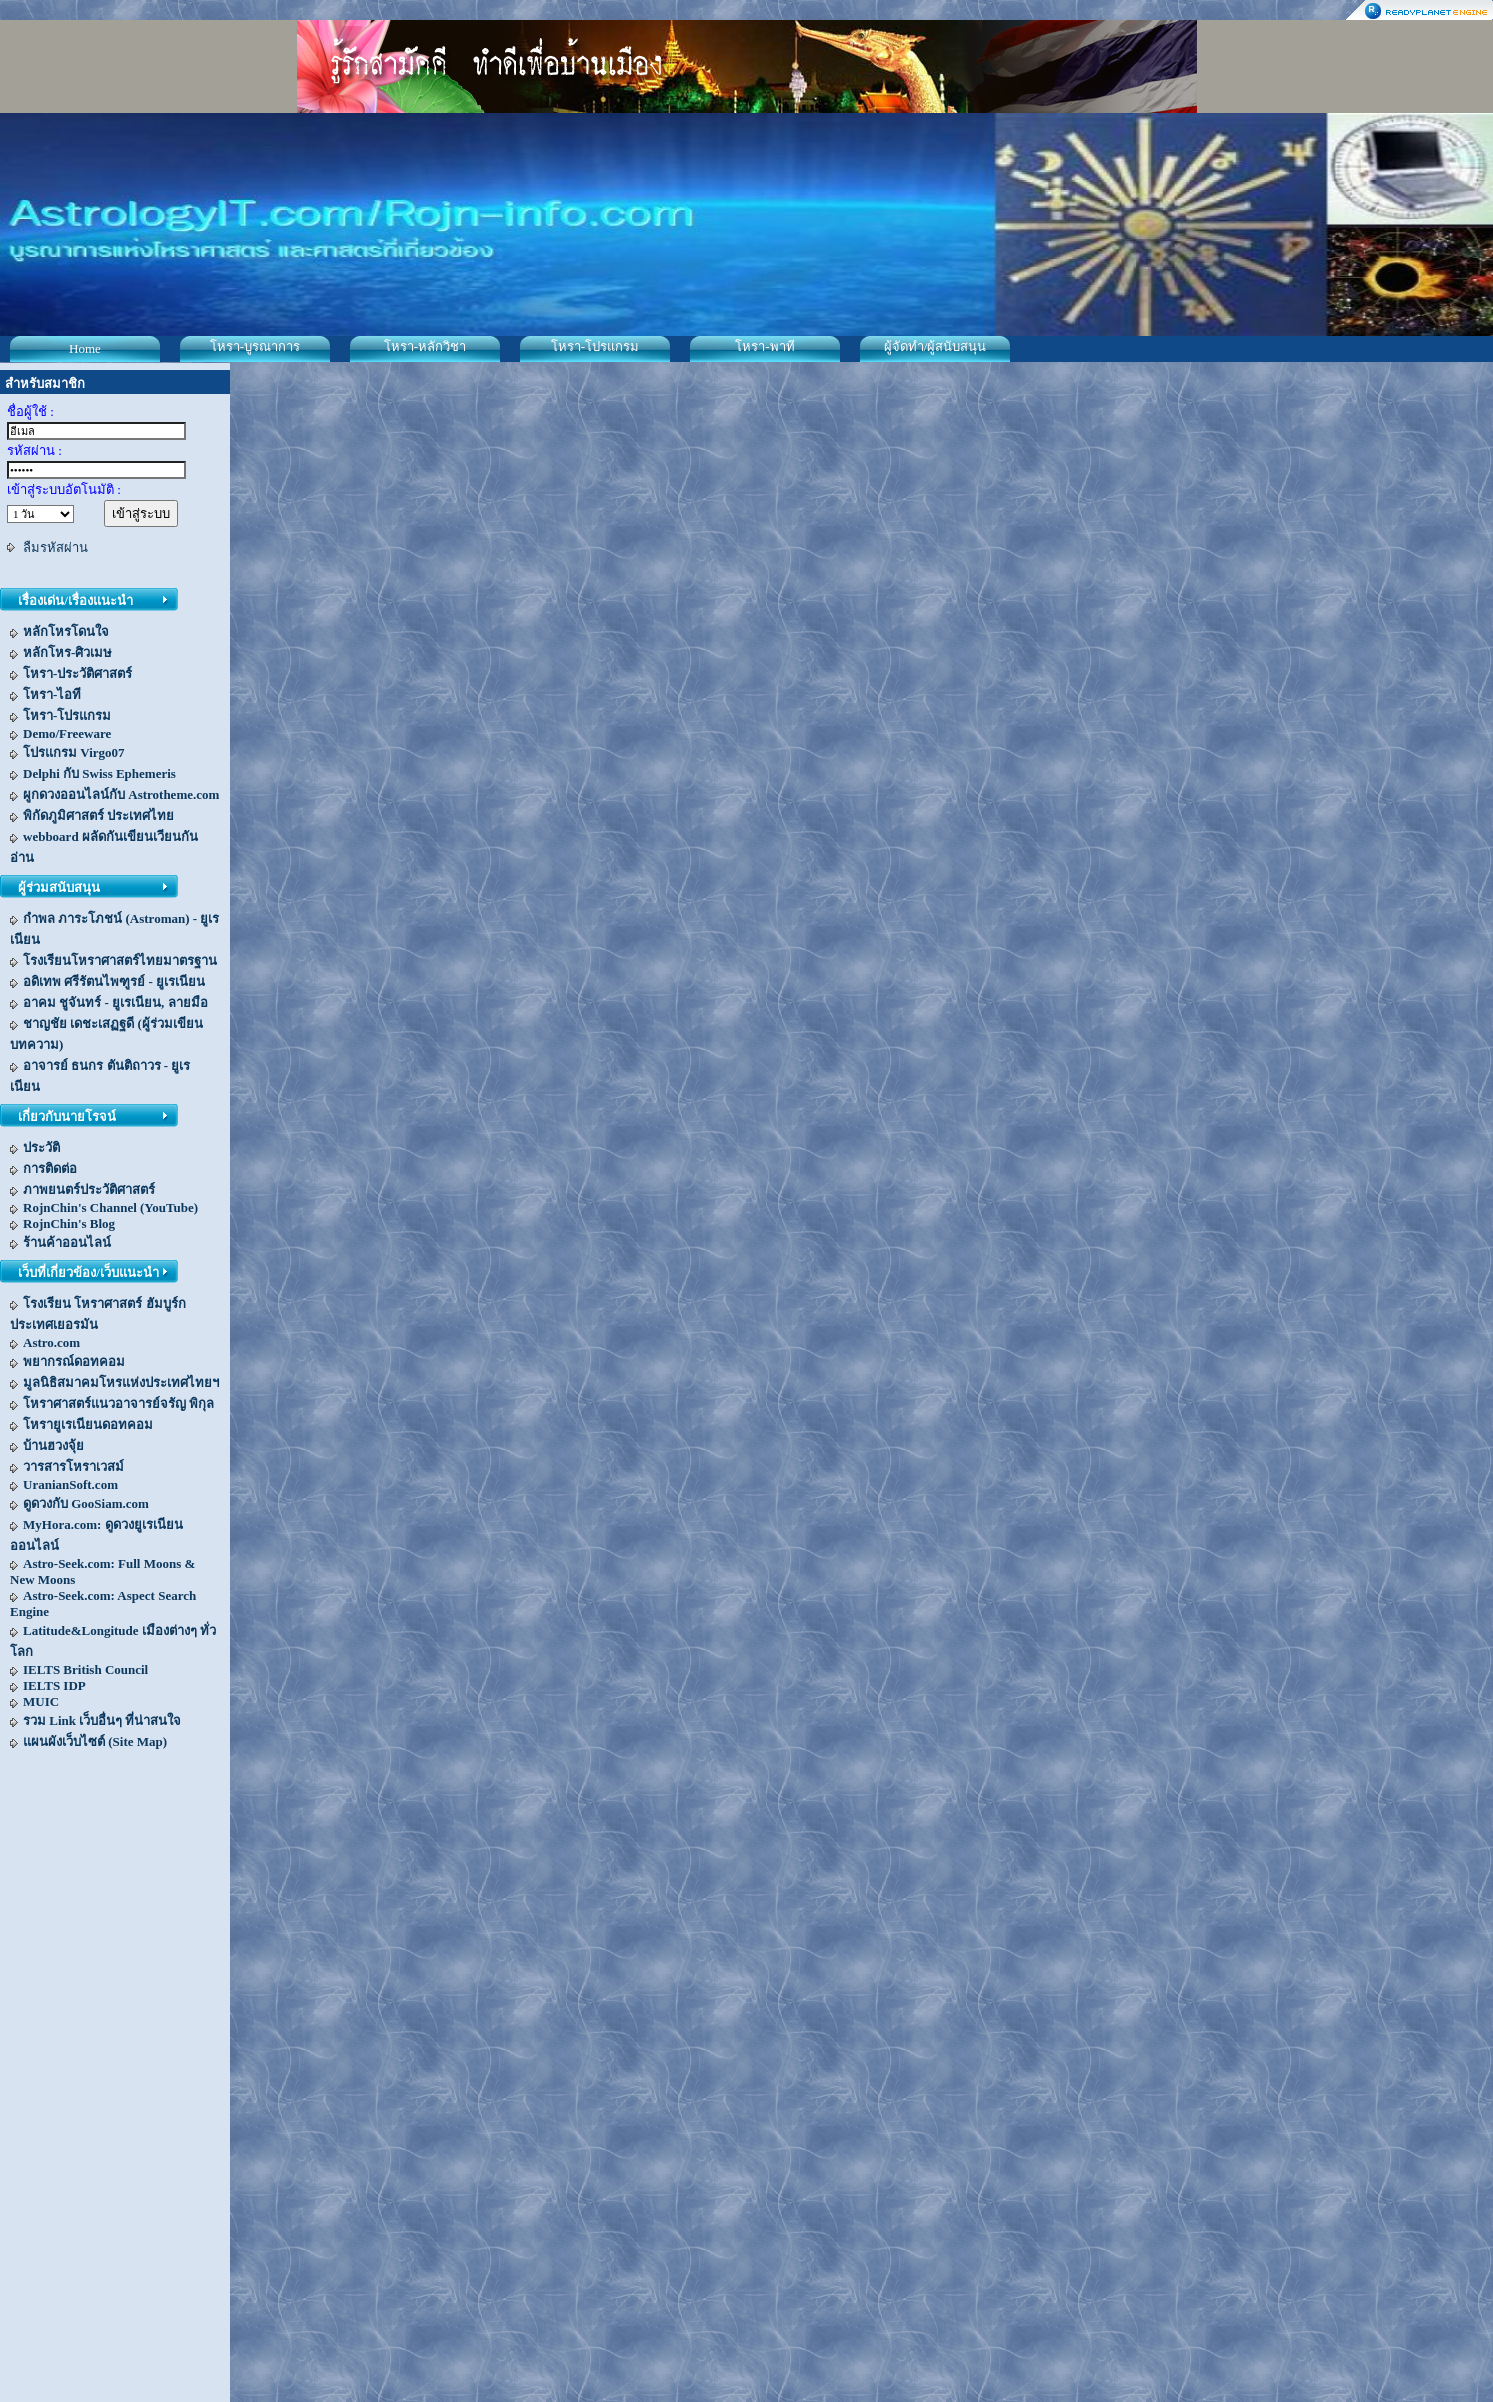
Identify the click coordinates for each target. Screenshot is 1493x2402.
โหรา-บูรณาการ (255, 346)
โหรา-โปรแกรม (595, 346)
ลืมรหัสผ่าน (55, 547)
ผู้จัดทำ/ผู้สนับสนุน (935, 346)
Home (85, 348)
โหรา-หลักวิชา (425, 346)
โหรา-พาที (764, 346)
